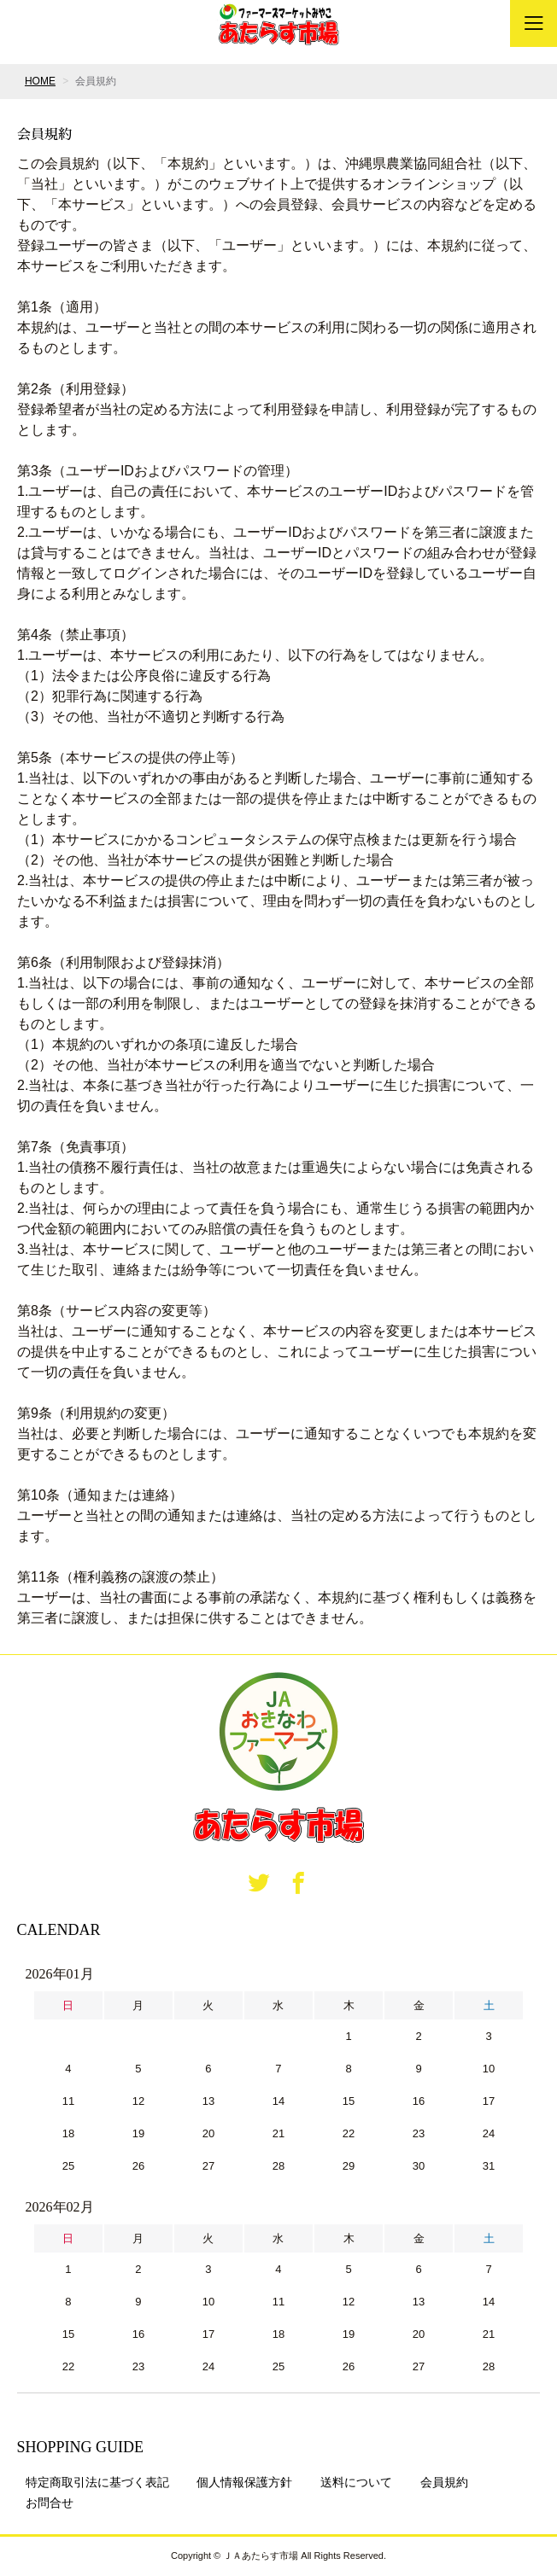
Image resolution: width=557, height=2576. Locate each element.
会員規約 (444, 2482)
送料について (356, 2482)
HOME (40, 81)
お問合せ (49, 2503)
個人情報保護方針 (244, 2482)
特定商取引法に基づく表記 (97, 2482)
